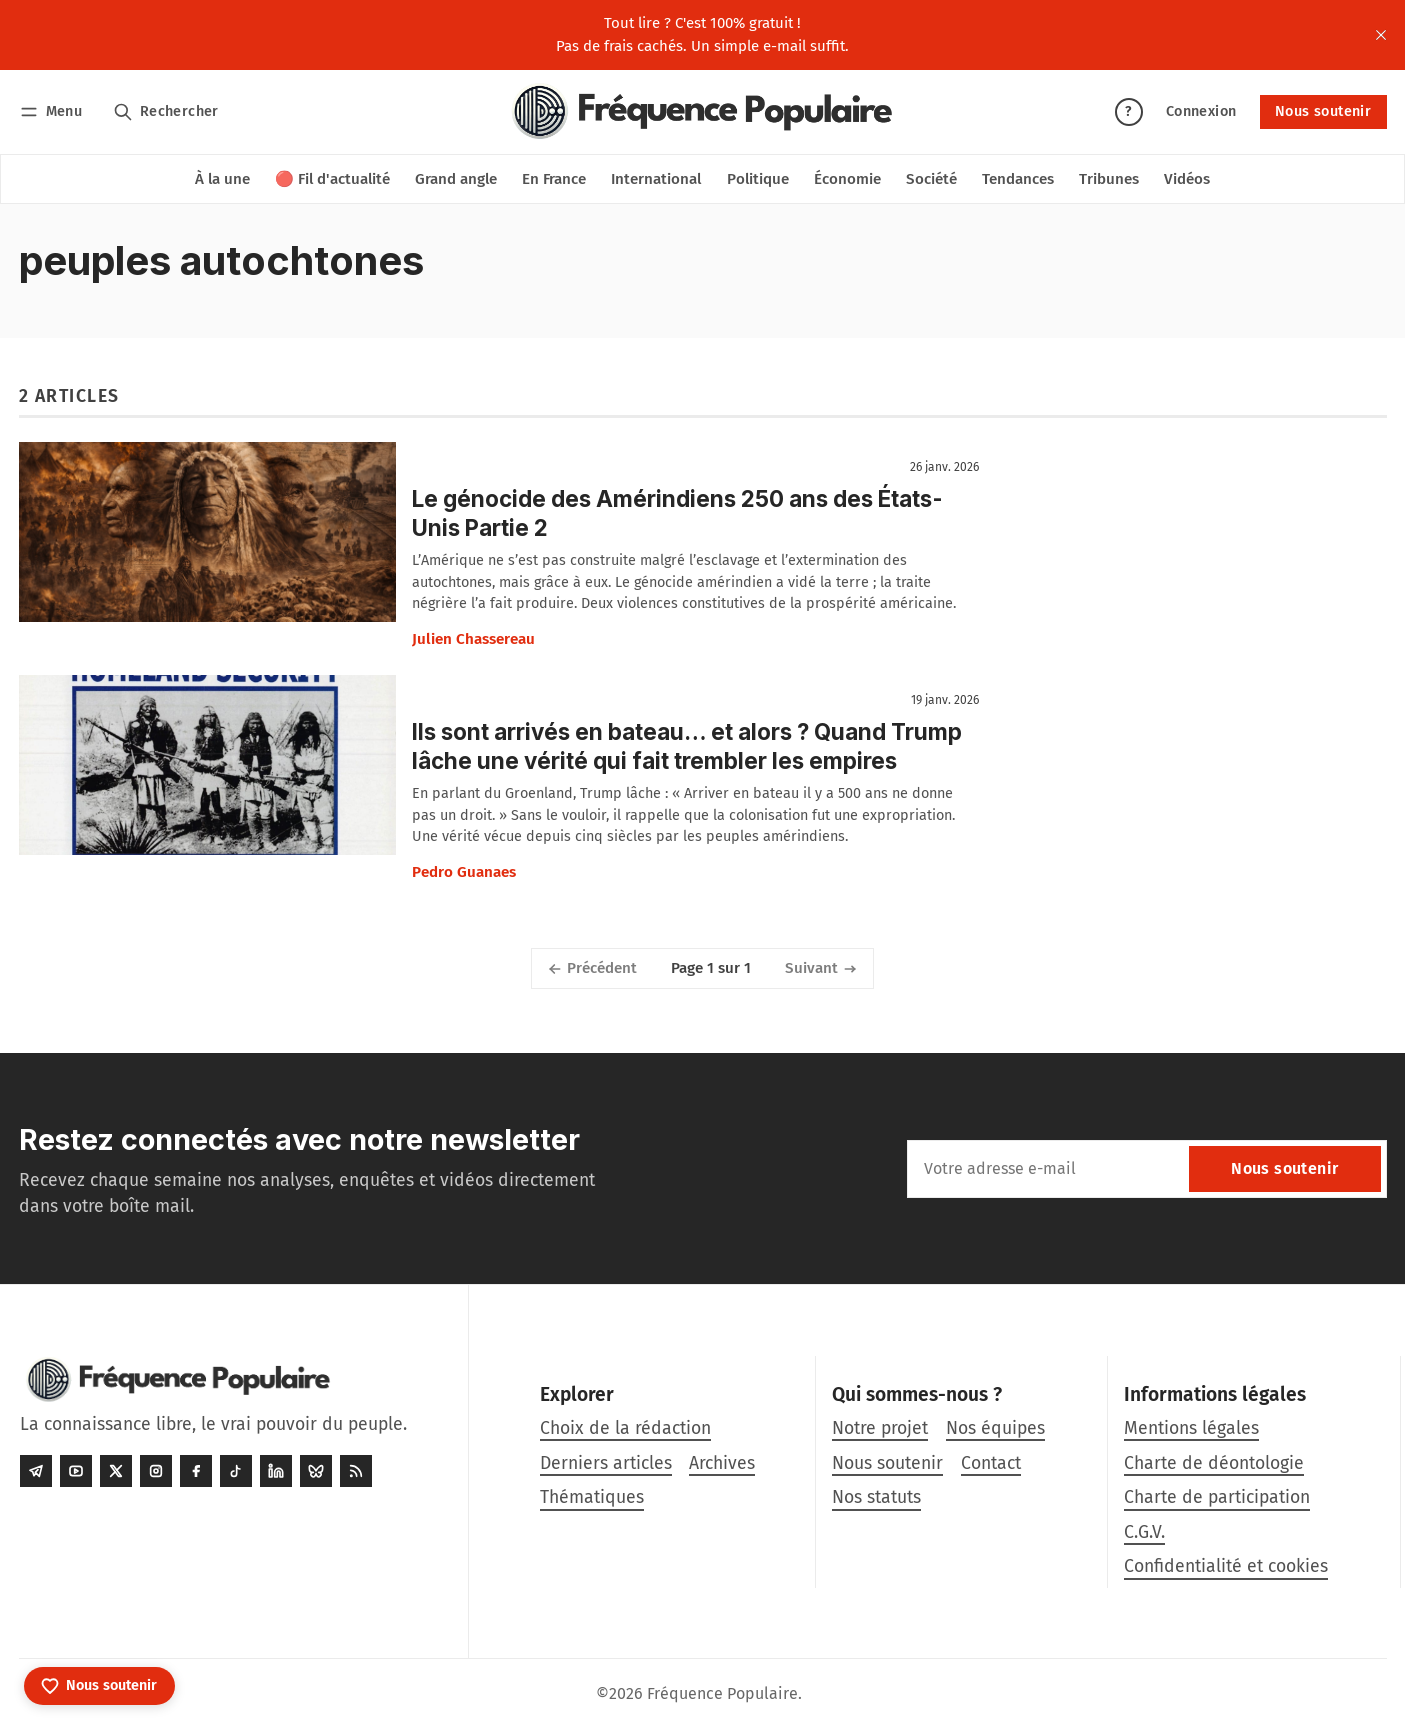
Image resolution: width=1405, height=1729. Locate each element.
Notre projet (880, 1428)
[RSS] (356, 1471)
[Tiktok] (236, 1471)
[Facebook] (196, 1471)
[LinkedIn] (276, 1471)
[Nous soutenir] (99, 1686)
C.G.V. (1144, 1532)
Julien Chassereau (473, 639)
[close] (1381, 35)
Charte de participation (1217, 1497)
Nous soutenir (1323, 111)
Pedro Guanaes (464, 872)
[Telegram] (36, 1471)
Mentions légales (1191, 1428)
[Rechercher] (165, 111)
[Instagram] (156, 1471)
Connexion (1201, 111)
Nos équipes (995, 1428)
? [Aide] (1128, 111)
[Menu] (54, 111)
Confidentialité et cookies (1226, 1566)
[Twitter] (116, 1471)
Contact (991, 1463)
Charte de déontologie (1214, 1463)
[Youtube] (76, 1471)
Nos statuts (876, 1497)
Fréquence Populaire (722, 1693)
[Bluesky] (316, 1471)
